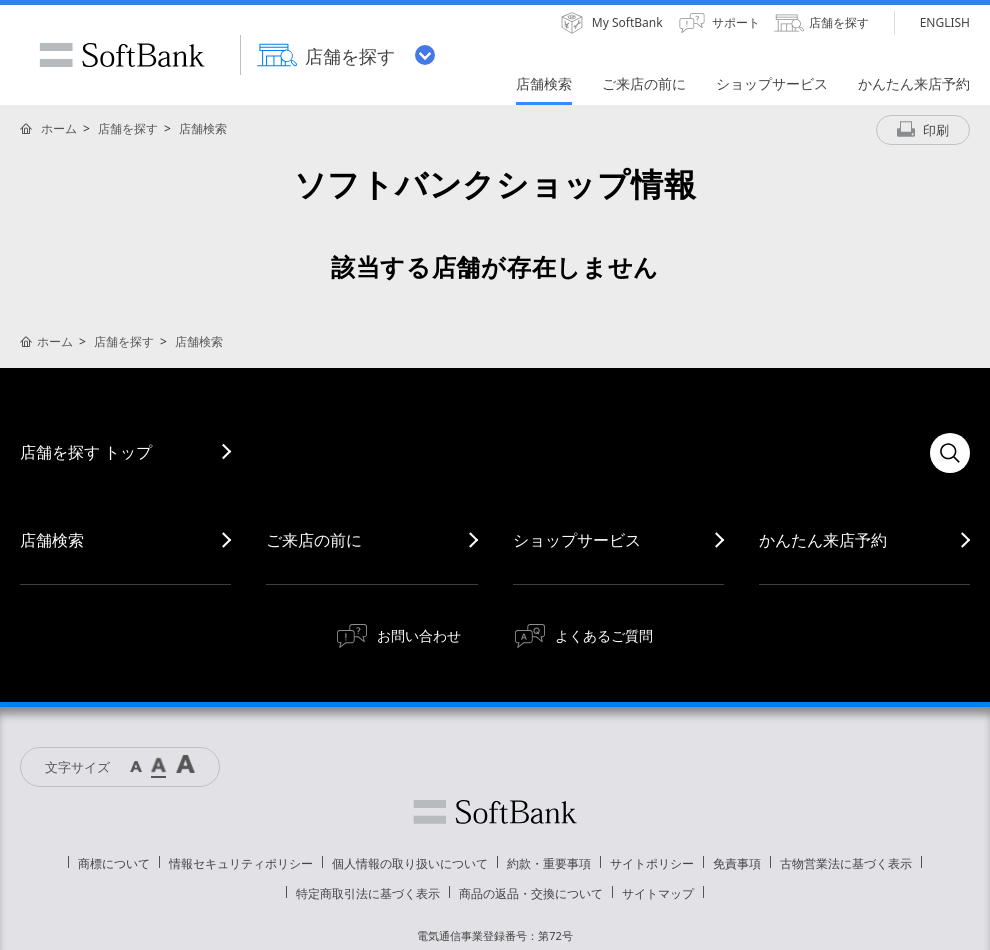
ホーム (59, 128)
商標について (114, 863)
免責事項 (737, 863)
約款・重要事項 (549, 863)
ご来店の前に (314, 540)
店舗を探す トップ (86, 452)
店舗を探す (128, 128)
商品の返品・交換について (531, 893)
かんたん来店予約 (823, 540)
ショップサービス (577, 540)
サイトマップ (658, 893)
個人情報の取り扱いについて (410, 863)
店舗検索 (203, 128)
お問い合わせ (419, 635)
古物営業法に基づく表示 (846, 863)
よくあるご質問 (604, 635)
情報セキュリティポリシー (241, 863)
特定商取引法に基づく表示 (368, 893)
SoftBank (122, 55)
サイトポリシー (652, 863)
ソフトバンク (495, 812)
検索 (950, 453)
